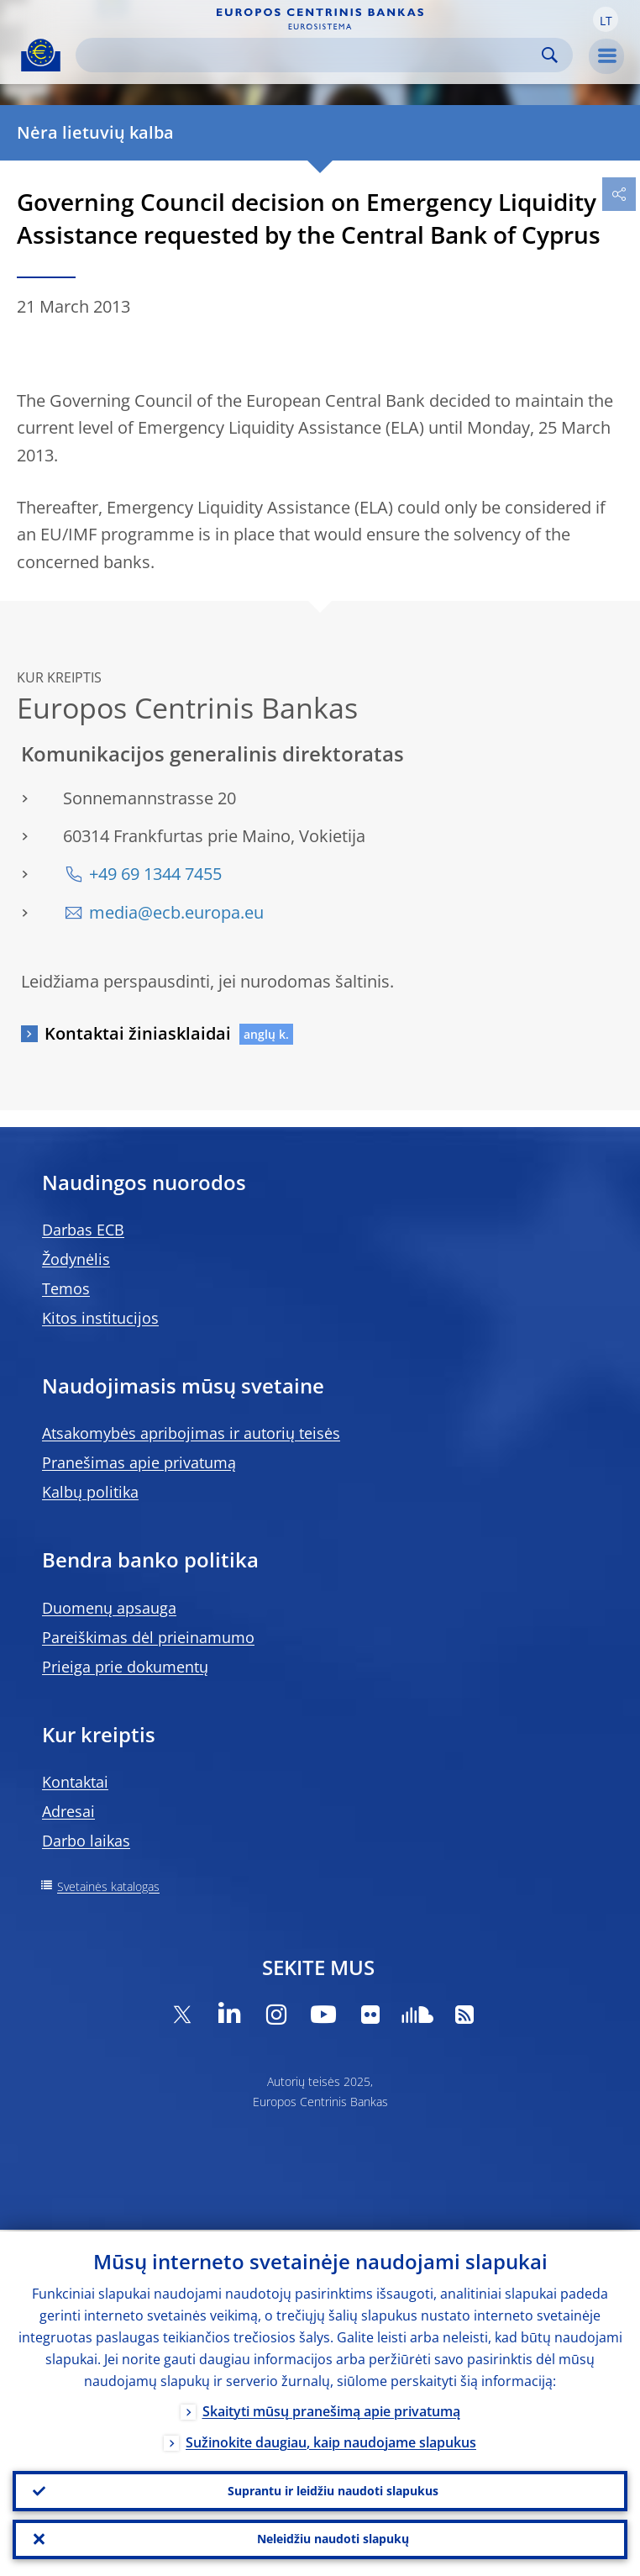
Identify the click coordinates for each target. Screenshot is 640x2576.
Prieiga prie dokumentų (125, 1667)
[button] (605, 19)
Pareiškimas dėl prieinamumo (148, 1637)
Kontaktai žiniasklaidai (138, 1033)
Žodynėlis (76, 1259)
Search (550, 55)
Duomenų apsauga (109, 1608)
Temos (66, 1288)
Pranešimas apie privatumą (139, 1462)
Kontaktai (75, 1782)
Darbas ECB (83, 1230)
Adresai (68, 1811)
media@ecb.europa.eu (176, 912)
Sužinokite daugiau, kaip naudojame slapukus (331, 2440)
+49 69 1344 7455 (155, 873)
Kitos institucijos (100, 1318)
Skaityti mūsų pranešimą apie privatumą (331, 2409)
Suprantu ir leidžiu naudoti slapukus (333, 2490)
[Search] (311, 55)
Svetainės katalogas (108, 1886)
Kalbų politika (90, 1492)
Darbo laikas (86, 1841)
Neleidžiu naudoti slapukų (333, 2539)
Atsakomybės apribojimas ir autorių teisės (191, 1433)
